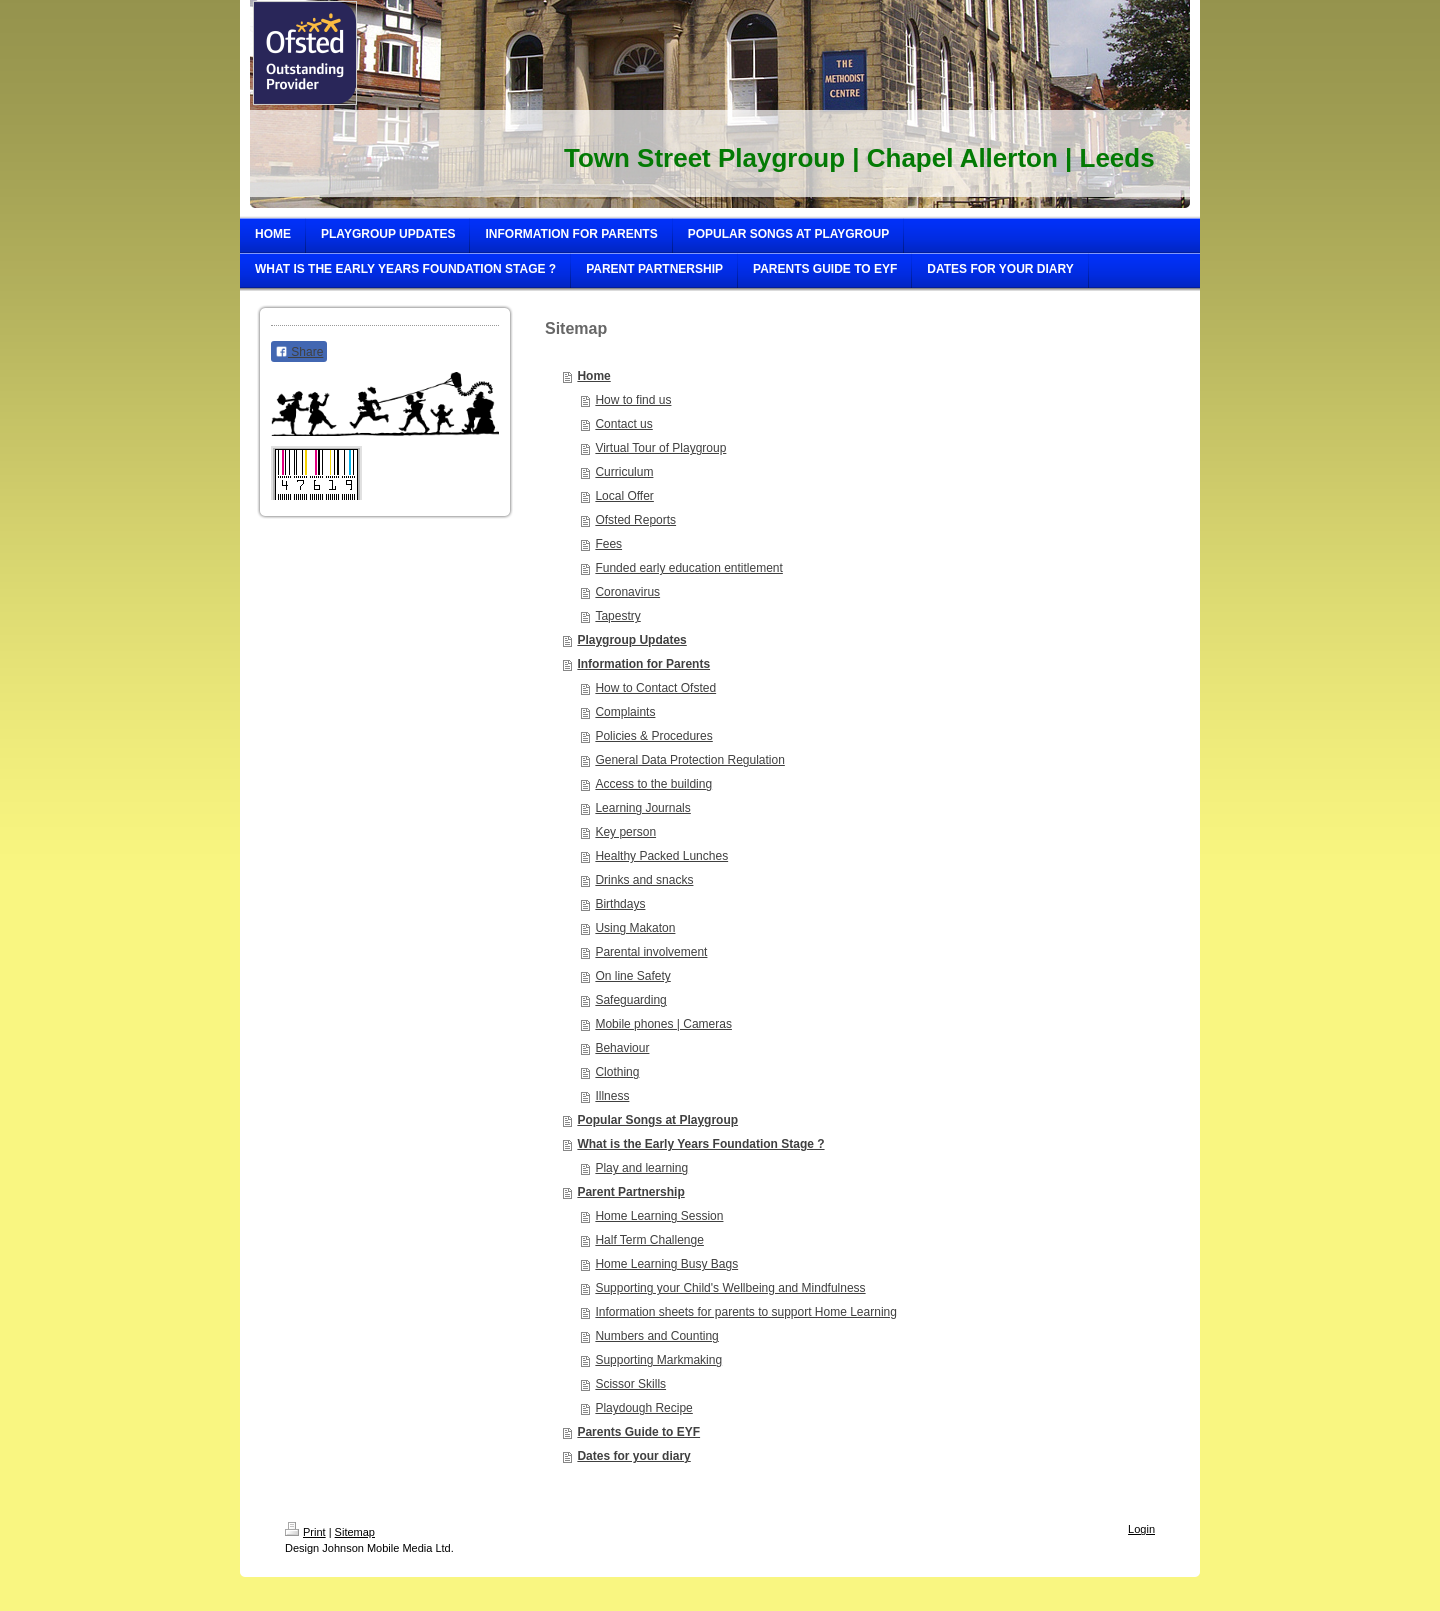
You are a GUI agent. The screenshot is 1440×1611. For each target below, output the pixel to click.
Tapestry (617, 616)
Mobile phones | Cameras (663, 1024)
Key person (625, 832)
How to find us (633, 400)
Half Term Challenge (649, 1240)
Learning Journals (642, 808)
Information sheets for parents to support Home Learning (746, 1312)
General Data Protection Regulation (689, 760)
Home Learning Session (659, 1216)
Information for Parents (643, 664)
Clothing (617, 1072)
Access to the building (653, 784)
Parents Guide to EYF (638, 1432)
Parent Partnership (630, 1192)
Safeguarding (630, 1000)
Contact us (623, 424)
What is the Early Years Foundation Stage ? (700, 1144)
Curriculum (624, 472)
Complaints (625, 712)
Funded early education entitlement (688, 568)
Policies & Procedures (653, 736)
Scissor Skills (630, 1384)
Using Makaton (635, 928)
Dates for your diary (633, 1456)
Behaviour (622, 1048)
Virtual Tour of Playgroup (660, 448)
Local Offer (624, 496)
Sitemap (355, 1532)
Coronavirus (627, 592)
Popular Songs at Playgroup (657, 1120)
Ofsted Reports (635, 520)
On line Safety (632, 976)
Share (299, 352)
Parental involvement (651, 952)
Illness (612, 1096)
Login (1141, 1529)
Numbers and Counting (656, 1336)
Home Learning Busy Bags (666, 1264)
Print (305, 1532)
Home (593, 376)
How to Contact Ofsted (655, 688)
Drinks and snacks (644, 880)
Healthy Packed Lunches (661, 856)
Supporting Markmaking (658, 1360)
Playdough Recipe (643, 1408)
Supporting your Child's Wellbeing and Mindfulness (730, 1288)
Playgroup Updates (631, 640)
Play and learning (641, 1168)
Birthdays (620, 904)
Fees (608, 544)
